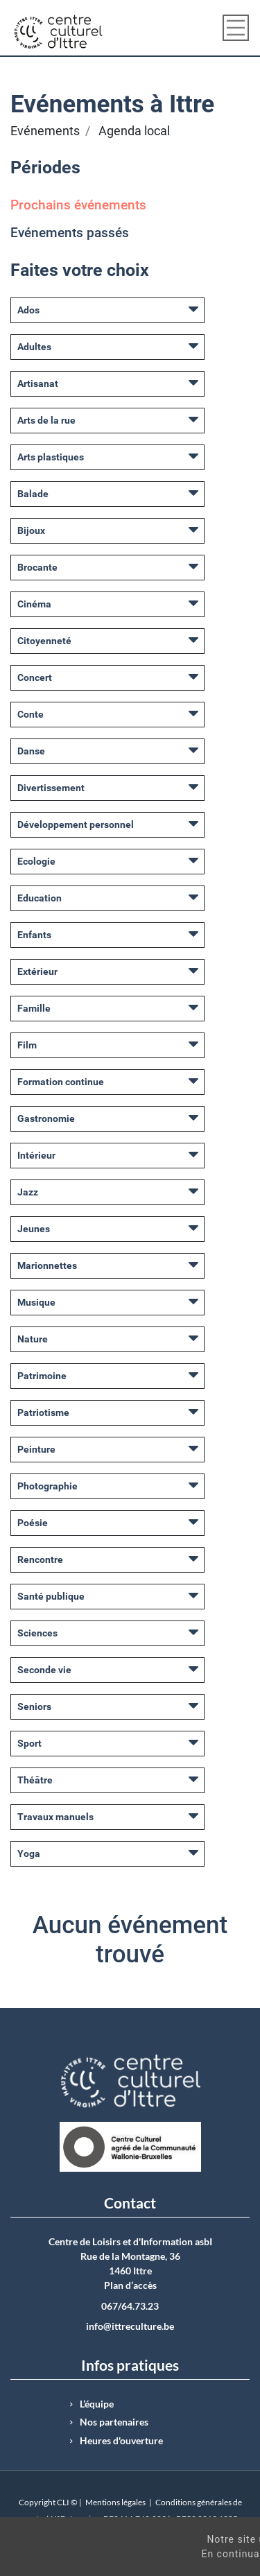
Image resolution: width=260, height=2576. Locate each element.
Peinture (36, 1449)
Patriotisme (43, 1412)
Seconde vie (44, 1669)
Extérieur (37, 971)
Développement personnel (75, 824)
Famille (34, 1008)
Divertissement (51, 787)
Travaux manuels (55, 1816)
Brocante (37, 567)
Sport (29, 1743)
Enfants (34, 934)
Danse (31, 751)
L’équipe (97, 2404)
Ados (28, 309)
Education (39, 898)
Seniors (34, 1706)
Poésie (32, 1522)
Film (27, 1045)
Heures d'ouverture (121, 2440)
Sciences (37, 1633)
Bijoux (31, 530)
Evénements (45, 131)
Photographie (47, 1486)
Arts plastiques (50, 457)
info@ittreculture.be (130, 2326)
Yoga (28, 1853)
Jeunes (33, 1228)
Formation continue (60, 1081)
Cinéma (34, 604)
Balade (33, 493)
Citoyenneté (44, 640)
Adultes (34, 346)
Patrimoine (42, 1375)
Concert (34, 677)
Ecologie (36, 861)
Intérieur (36, 1155)
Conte (30, 714)
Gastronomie (46, 1118)
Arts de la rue (46, 420)
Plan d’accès (130, 2285)
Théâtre (35, 1780)
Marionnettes (47, 1265)
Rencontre (40, 1559)
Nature (32, 1339)
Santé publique (51, 1596)
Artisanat (37, 383)
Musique (36, 1302)
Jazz (27, 1192)
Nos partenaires (114, 2422)
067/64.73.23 (130, 2306)
